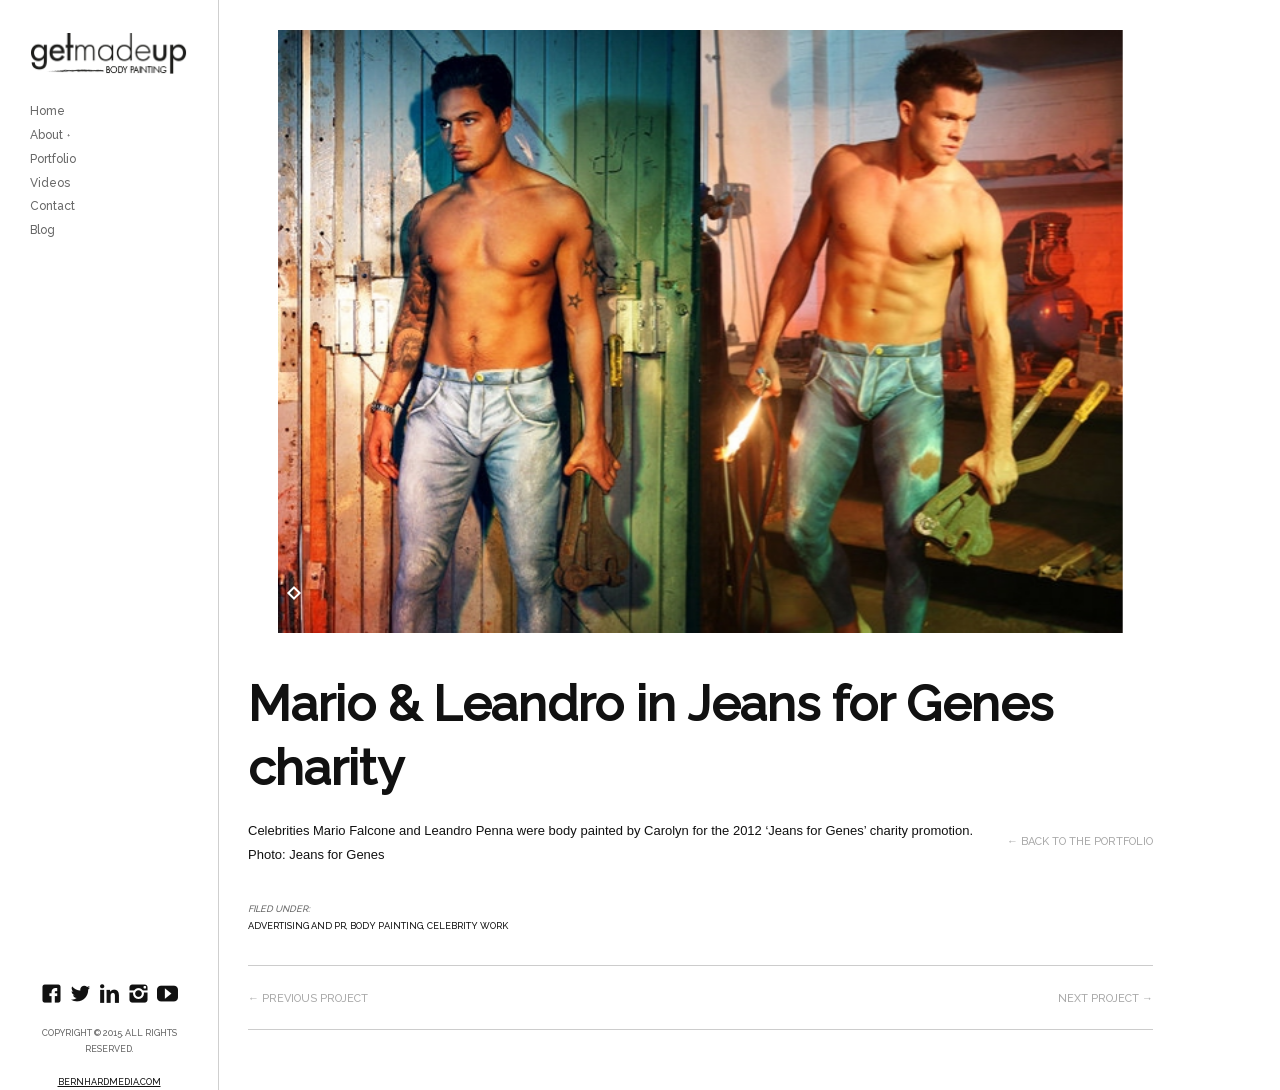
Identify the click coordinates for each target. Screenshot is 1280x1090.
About (46, 135)
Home (47, 111)
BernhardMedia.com (109, 1082)
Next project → (1105, 998)
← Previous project (308, 998)
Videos (50, 183)
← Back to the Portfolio (1080, 841)
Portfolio (53, 159)
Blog (42, 230)
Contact (52, 206)
